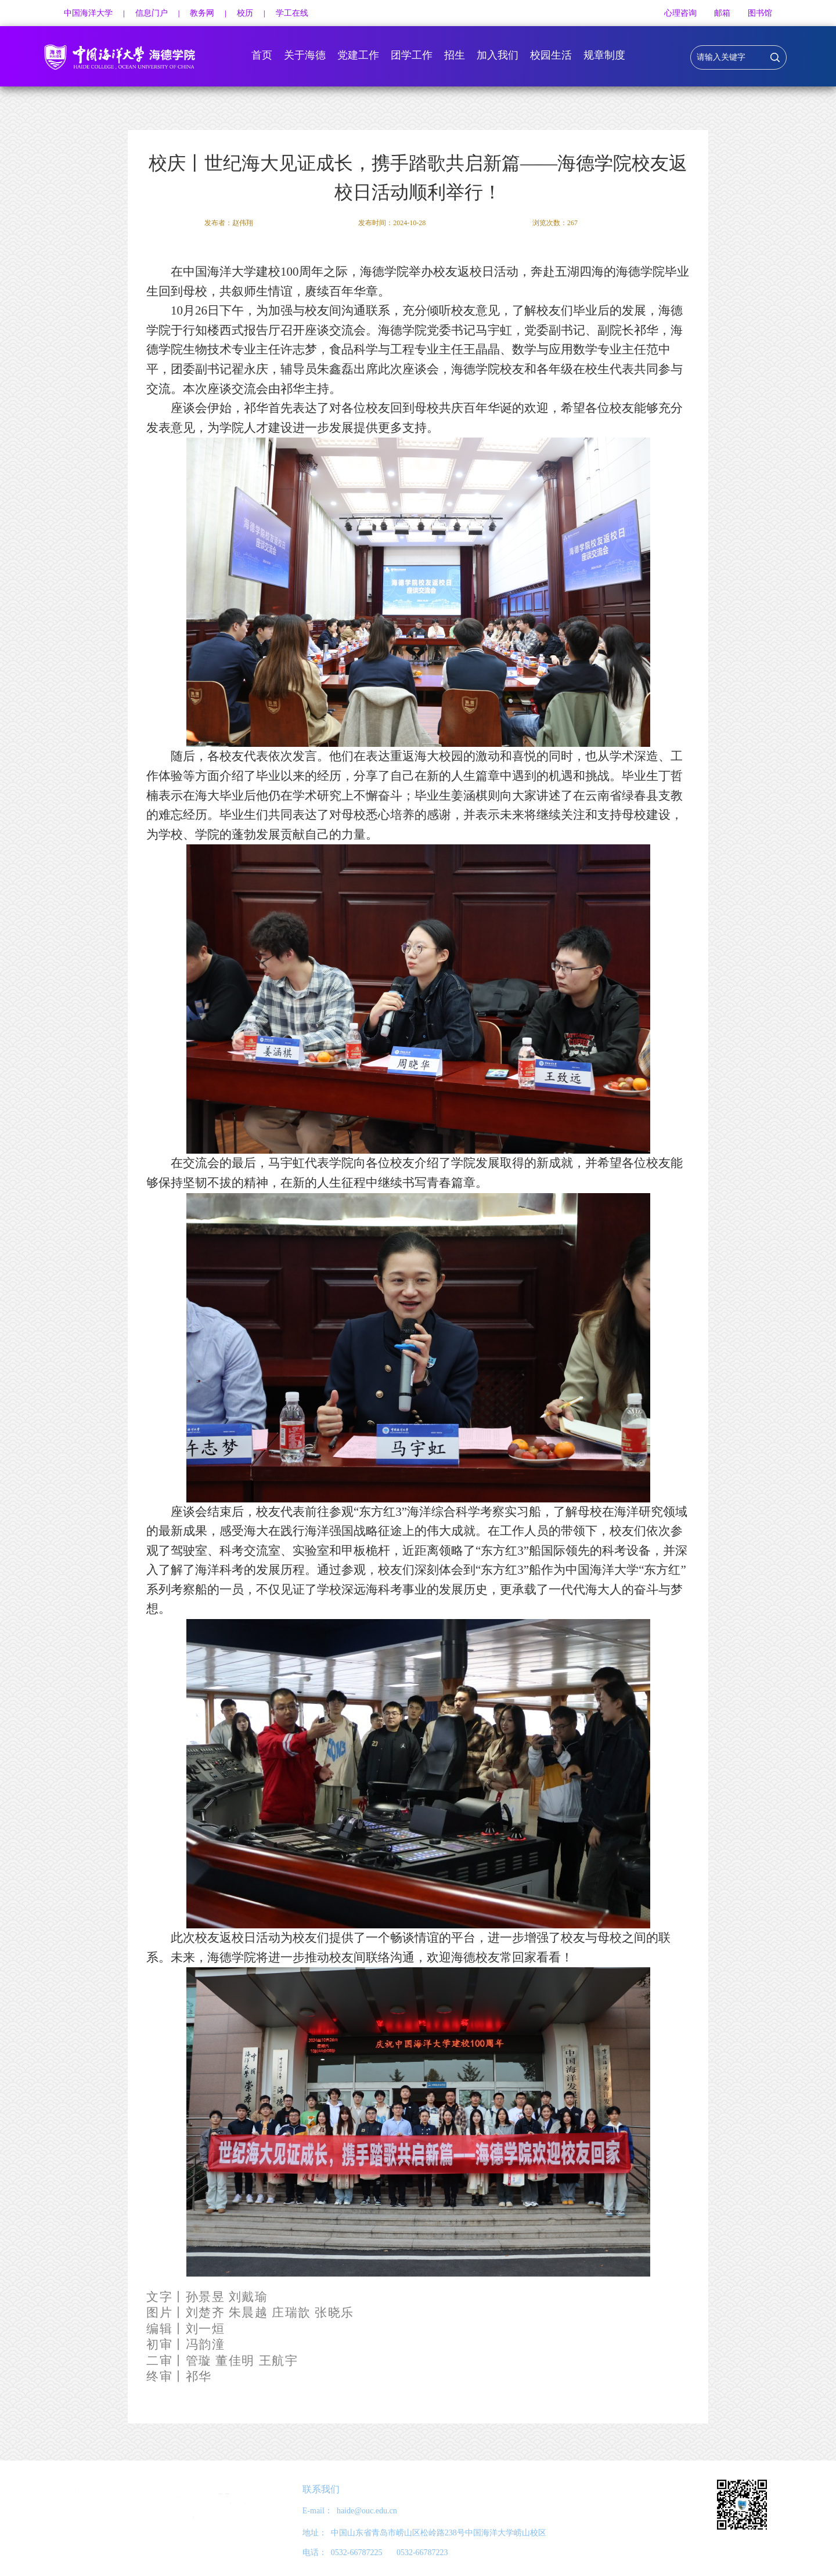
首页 (261, 55)
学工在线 (292, 13)
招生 (454, 55)
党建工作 (358, 55)
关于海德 (305, 55)
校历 (245, 13)
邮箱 (722, 13)
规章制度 (604, 55)
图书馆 (760, 13)
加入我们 (497, 55)
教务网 (202, 13)
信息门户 (151, 13)
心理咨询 (680, 13)
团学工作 (412, 55)
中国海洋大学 (88, 13)
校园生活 (551, 55)
